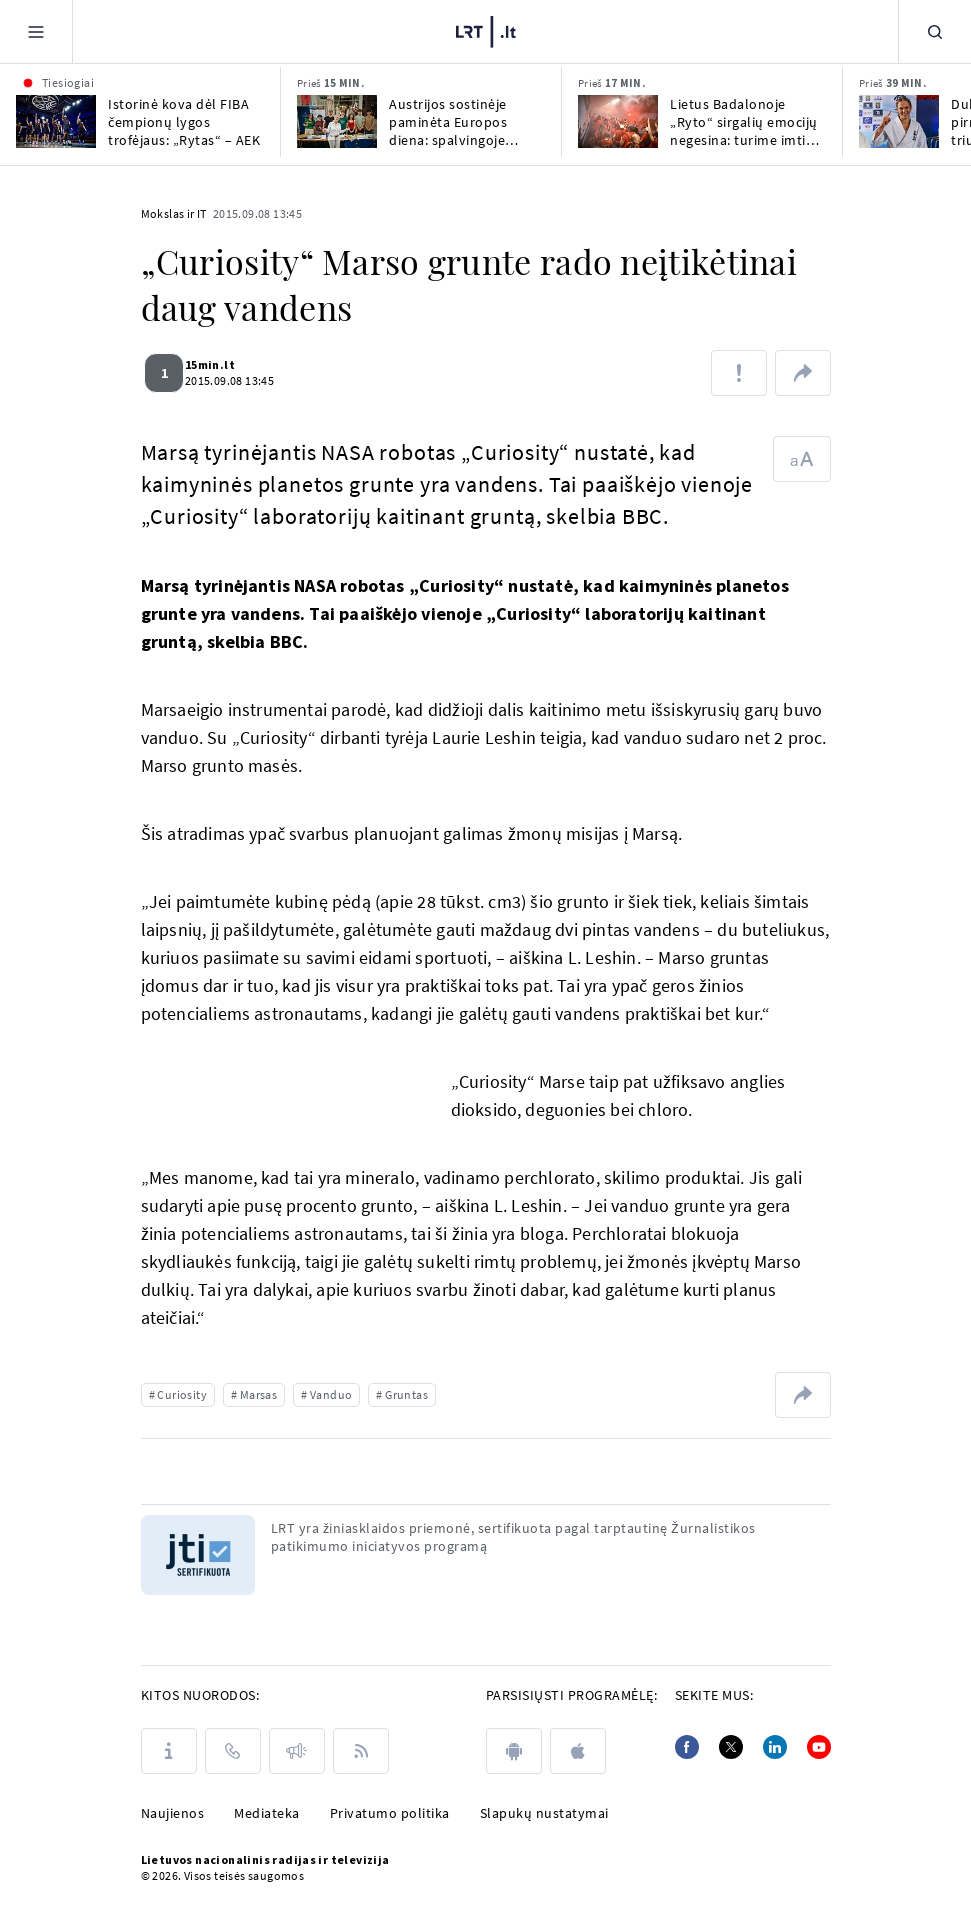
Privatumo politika (390, 1813)
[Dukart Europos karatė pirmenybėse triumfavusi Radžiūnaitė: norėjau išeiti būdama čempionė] (899, 121)
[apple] (578, 1751)
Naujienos (173, 1813)
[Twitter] (731, 1747)
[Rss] (361, 1751)
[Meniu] (36, 31)
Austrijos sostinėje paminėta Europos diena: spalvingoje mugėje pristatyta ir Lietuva (452, 122)
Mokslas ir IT (174, 213)
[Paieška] (935, 31)
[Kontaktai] (233, 1751)
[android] (514, 1751)
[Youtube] (819, 1747)
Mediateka (267, 1813)
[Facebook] (687, 1747)
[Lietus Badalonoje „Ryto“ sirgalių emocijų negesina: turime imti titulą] (618, 121)
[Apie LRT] (169, 1751)
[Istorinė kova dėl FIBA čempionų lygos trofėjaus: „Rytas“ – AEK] (56, 121)
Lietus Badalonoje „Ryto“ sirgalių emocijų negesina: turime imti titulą (744, 122)
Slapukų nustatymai (544, 1813)
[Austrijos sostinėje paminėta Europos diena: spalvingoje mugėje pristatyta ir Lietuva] (337, 121)
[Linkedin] (775, 1747)
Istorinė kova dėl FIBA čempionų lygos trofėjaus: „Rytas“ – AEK (184, 122)
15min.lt (222, 364)
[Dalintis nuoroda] (803, 373)
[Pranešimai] (297, 1751)
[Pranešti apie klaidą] (739, 373)
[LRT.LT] (486, 29)
